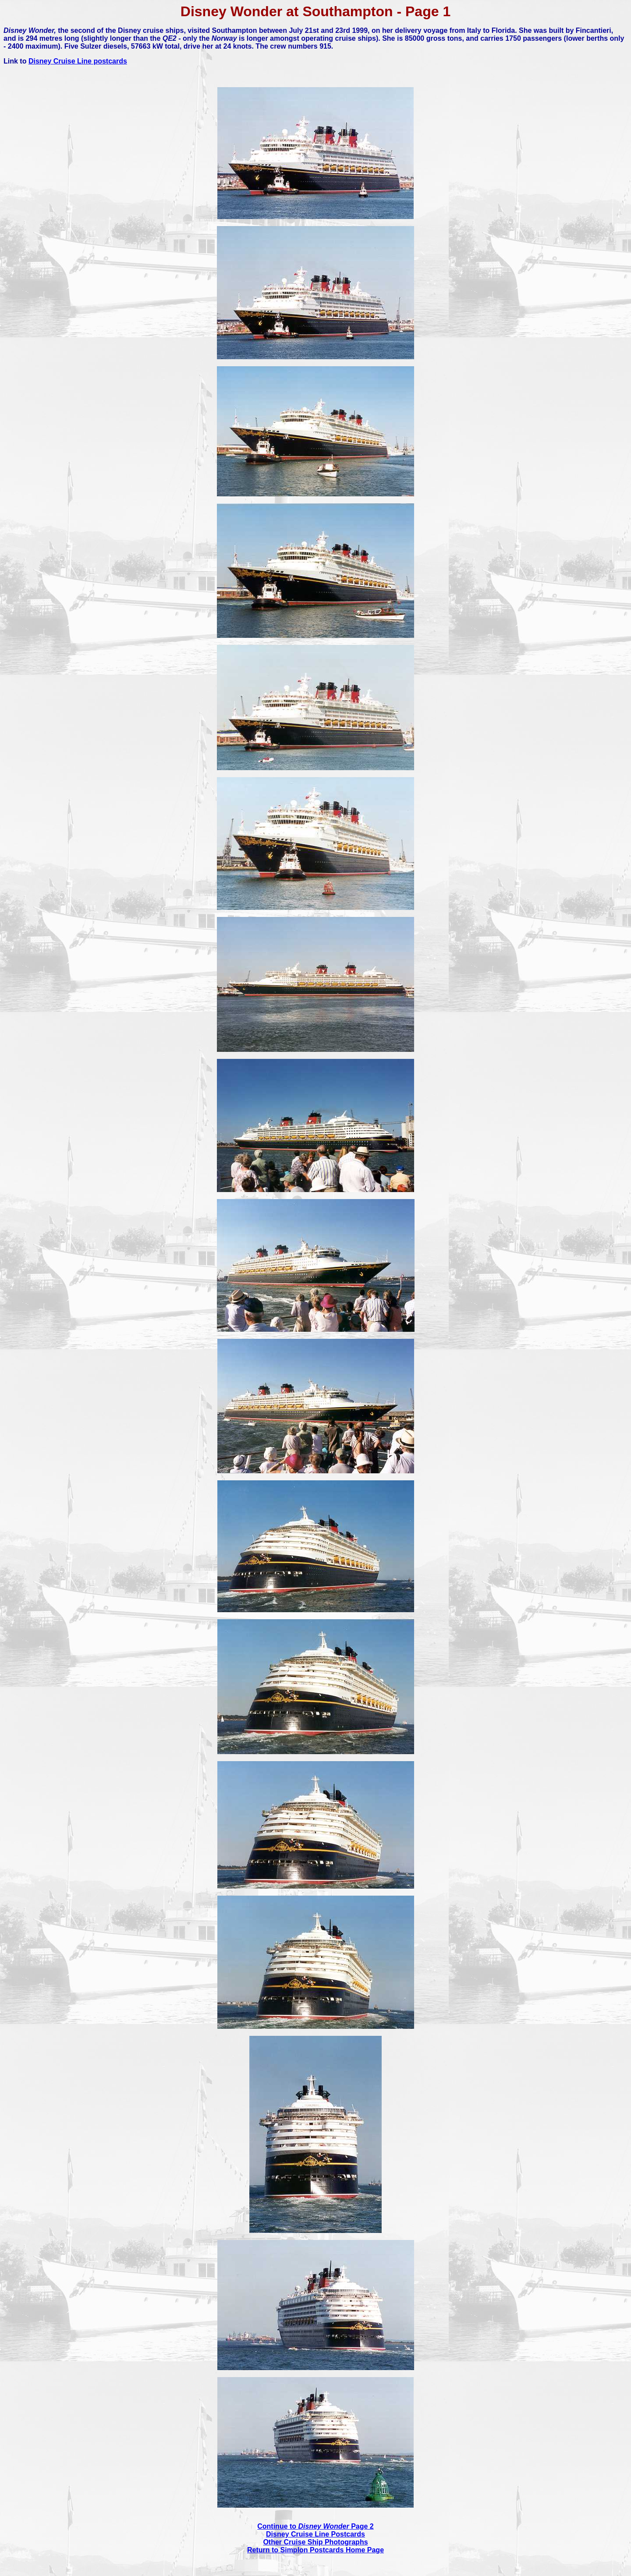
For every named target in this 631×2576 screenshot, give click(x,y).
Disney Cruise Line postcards (77, 61)
